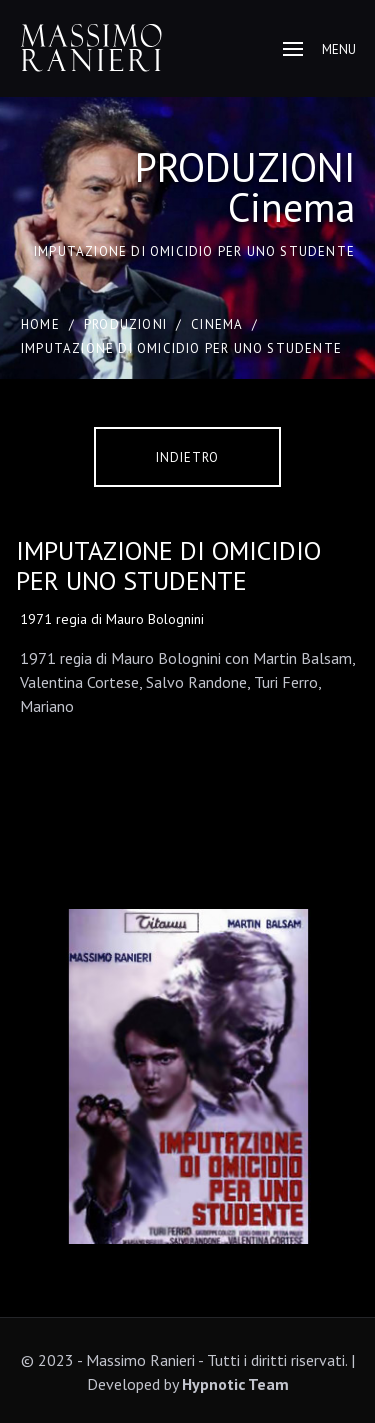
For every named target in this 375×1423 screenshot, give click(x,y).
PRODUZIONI (125, 324)
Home (40, 324)
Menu (319, 49)
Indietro (187, 457)
